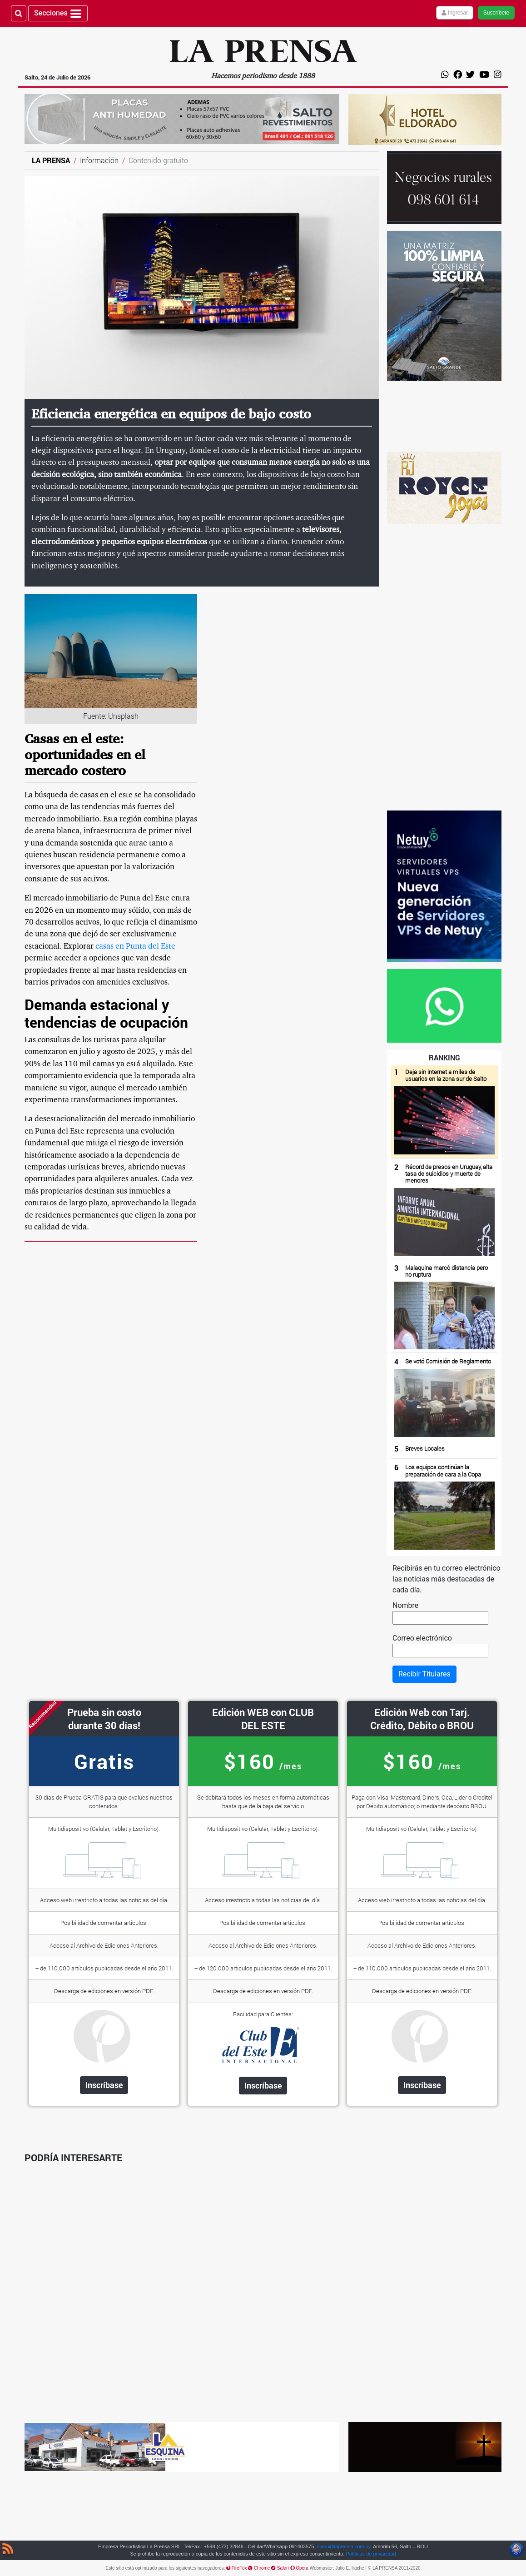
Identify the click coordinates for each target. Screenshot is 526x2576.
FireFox (237, 2568)
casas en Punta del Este (135, 947)
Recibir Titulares (424, 1674)
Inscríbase (104, 2084)
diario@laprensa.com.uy (343, 2546)
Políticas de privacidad (371, 2553)
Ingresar (455, 13)
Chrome (259, 2568)
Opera (300, 2568)
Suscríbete (496, 13)
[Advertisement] (444, 667)
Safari (280, 2568)
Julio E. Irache (349, 2568)
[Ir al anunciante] (444, 416)
